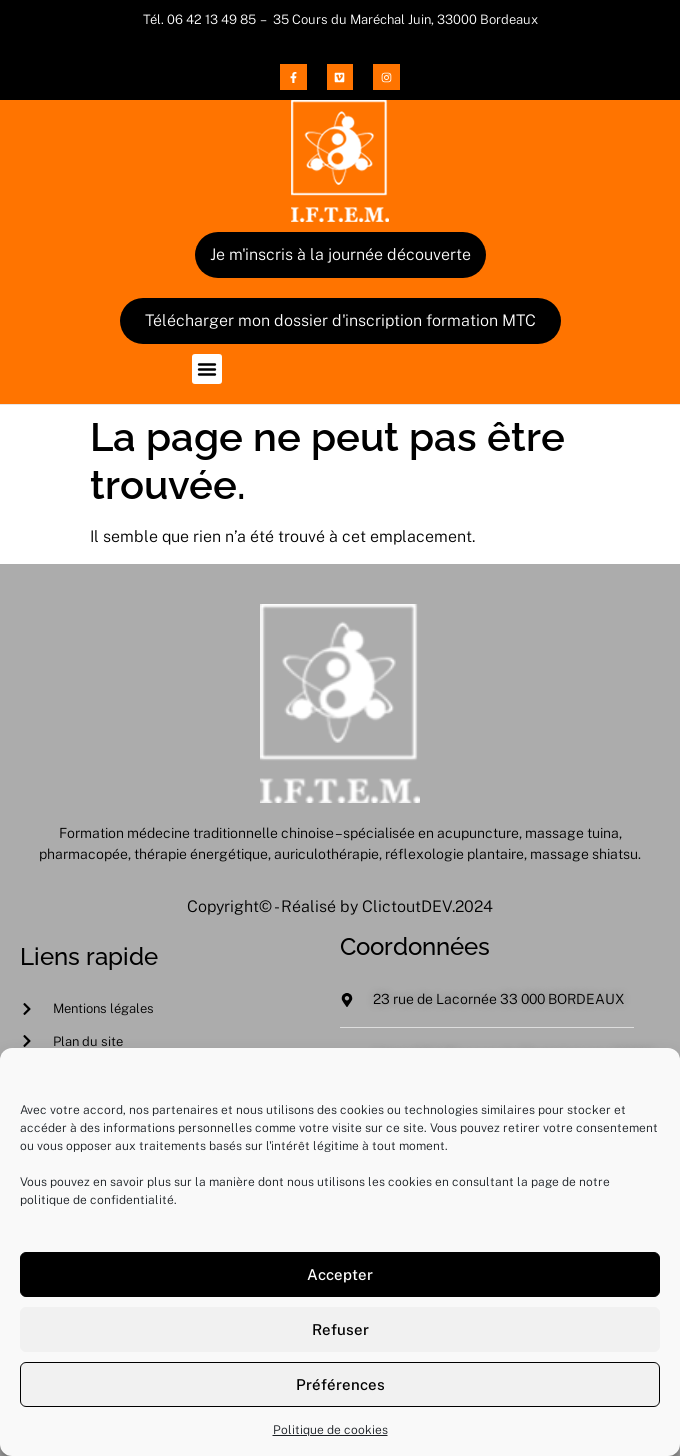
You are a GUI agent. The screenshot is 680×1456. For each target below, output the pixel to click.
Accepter (340, 1281)
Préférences (340, 1391)
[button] (207, 369)
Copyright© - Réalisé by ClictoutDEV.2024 (340, 906)
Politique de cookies (330, 1438)
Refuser (340, 1336)
